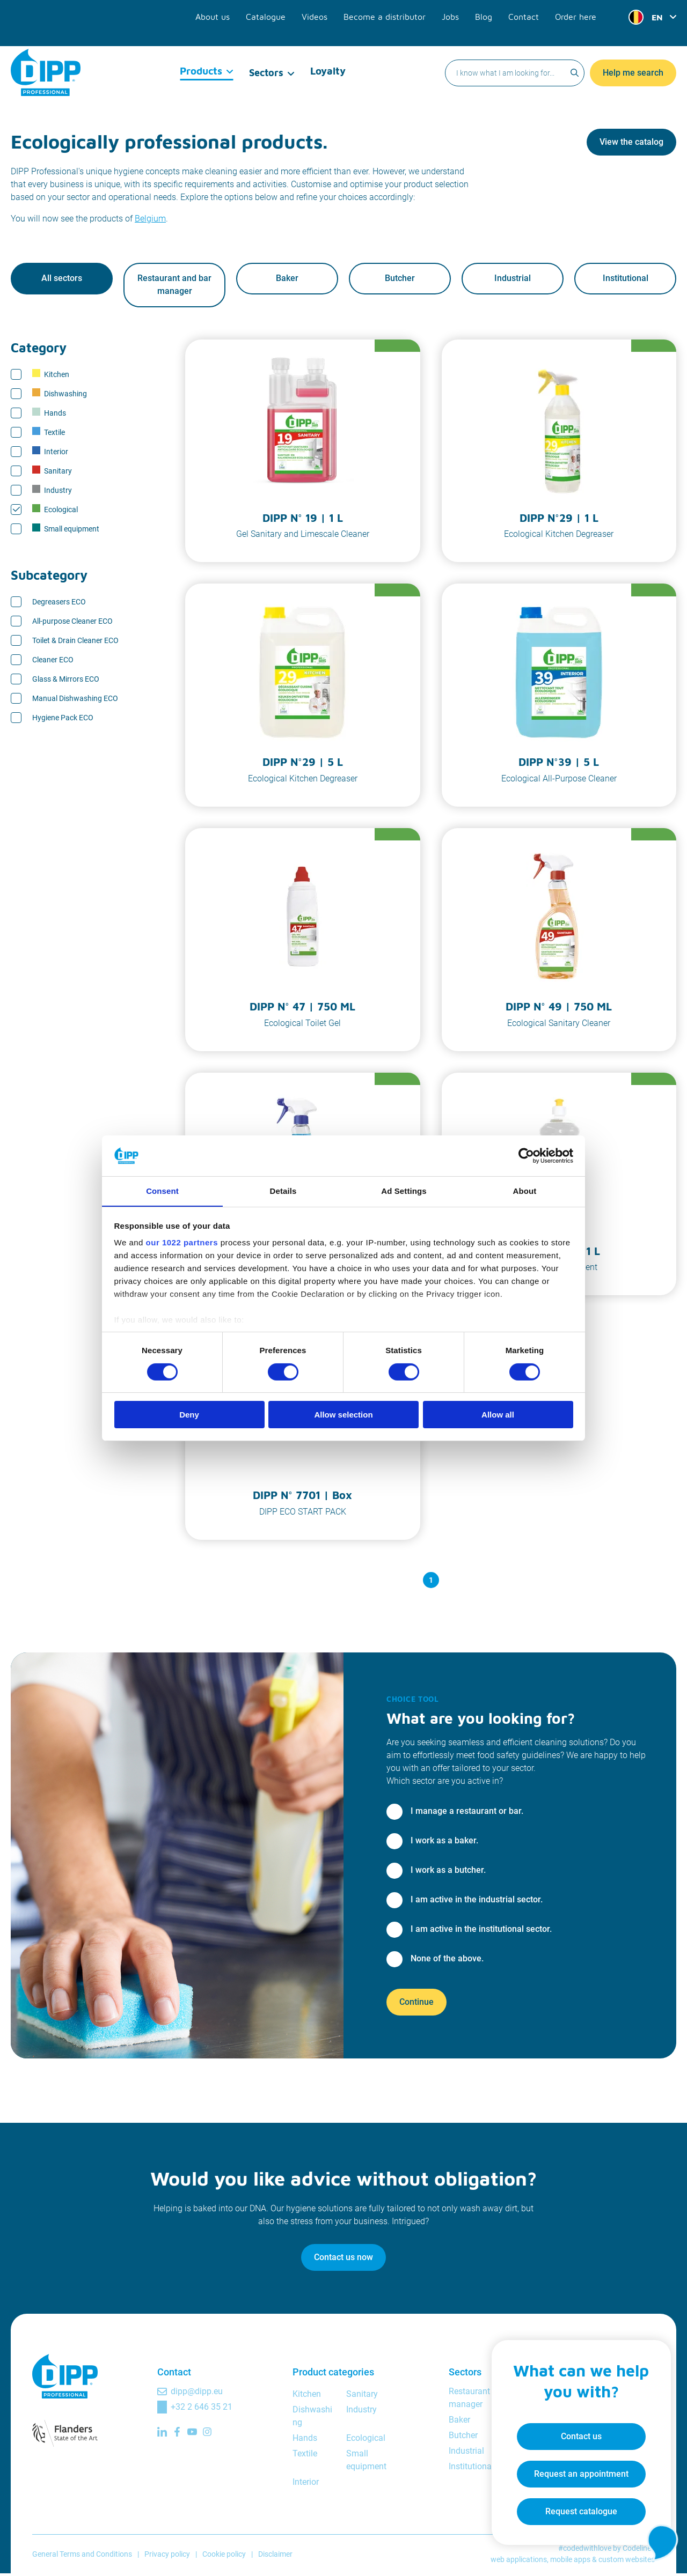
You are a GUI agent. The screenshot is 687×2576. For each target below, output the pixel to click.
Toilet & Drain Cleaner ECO (75, 643)
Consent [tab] (162, 1190)
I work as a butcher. (448, 1873)
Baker (287, 280)
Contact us (572, 2429)
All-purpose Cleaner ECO (72, 623)
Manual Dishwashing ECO (75, 701)
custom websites (626, 2562)
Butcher (400, 280)
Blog (492, 12)
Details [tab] (283, 1190)
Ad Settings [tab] (403, 1190)
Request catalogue (572, 2504)
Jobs (461, 12)
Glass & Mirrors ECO (65, 681)
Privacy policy (167, 2556)
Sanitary (52, 473)
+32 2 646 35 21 (201, 2409)
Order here (577, 12)
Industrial (512, 280)
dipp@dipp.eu (197, 2394)
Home (21, 90)
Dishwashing (59, 396)
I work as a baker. (444, 1843)
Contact (529, 12)
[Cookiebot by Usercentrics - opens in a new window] (526, 1155)
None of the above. (447, 1961)
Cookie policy (224, 2556)
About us (246, 12)
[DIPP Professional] (46, 50)
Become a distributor (402, 12)
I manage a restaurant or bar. (467, 1814)
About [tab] (525, 1190)
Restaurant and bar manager (174, 286)
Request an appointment (572, 2466)
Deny (189, 1415)
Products (202, 50)
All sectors (61, 280)
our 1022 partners (182, 1243)
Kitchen (50, 376)
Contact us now (343, 2260)
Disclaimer (275, 2556)
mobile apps (570, 2562)
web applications (519, 2562)
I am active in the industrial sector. (477, 1902)
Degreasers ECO (59, 604)
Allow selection (343, 1415)
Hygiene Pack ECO (62, 720)
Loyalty (328, 50)
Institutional (625, 280)
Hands (49, 415)
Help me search (633, 51)
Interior (50, 454)
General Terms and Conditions (82, 2556)
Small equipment (65, 531)
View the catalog (631, 142)
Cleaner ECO (53, 662)
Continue (416, 2004)
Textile (48, 434)
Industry (52, 492)
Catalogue (294, 12)
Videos (339, 12)
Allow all (497, 1415)
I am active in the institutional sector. (481, 1932)
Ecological (55, 511)
